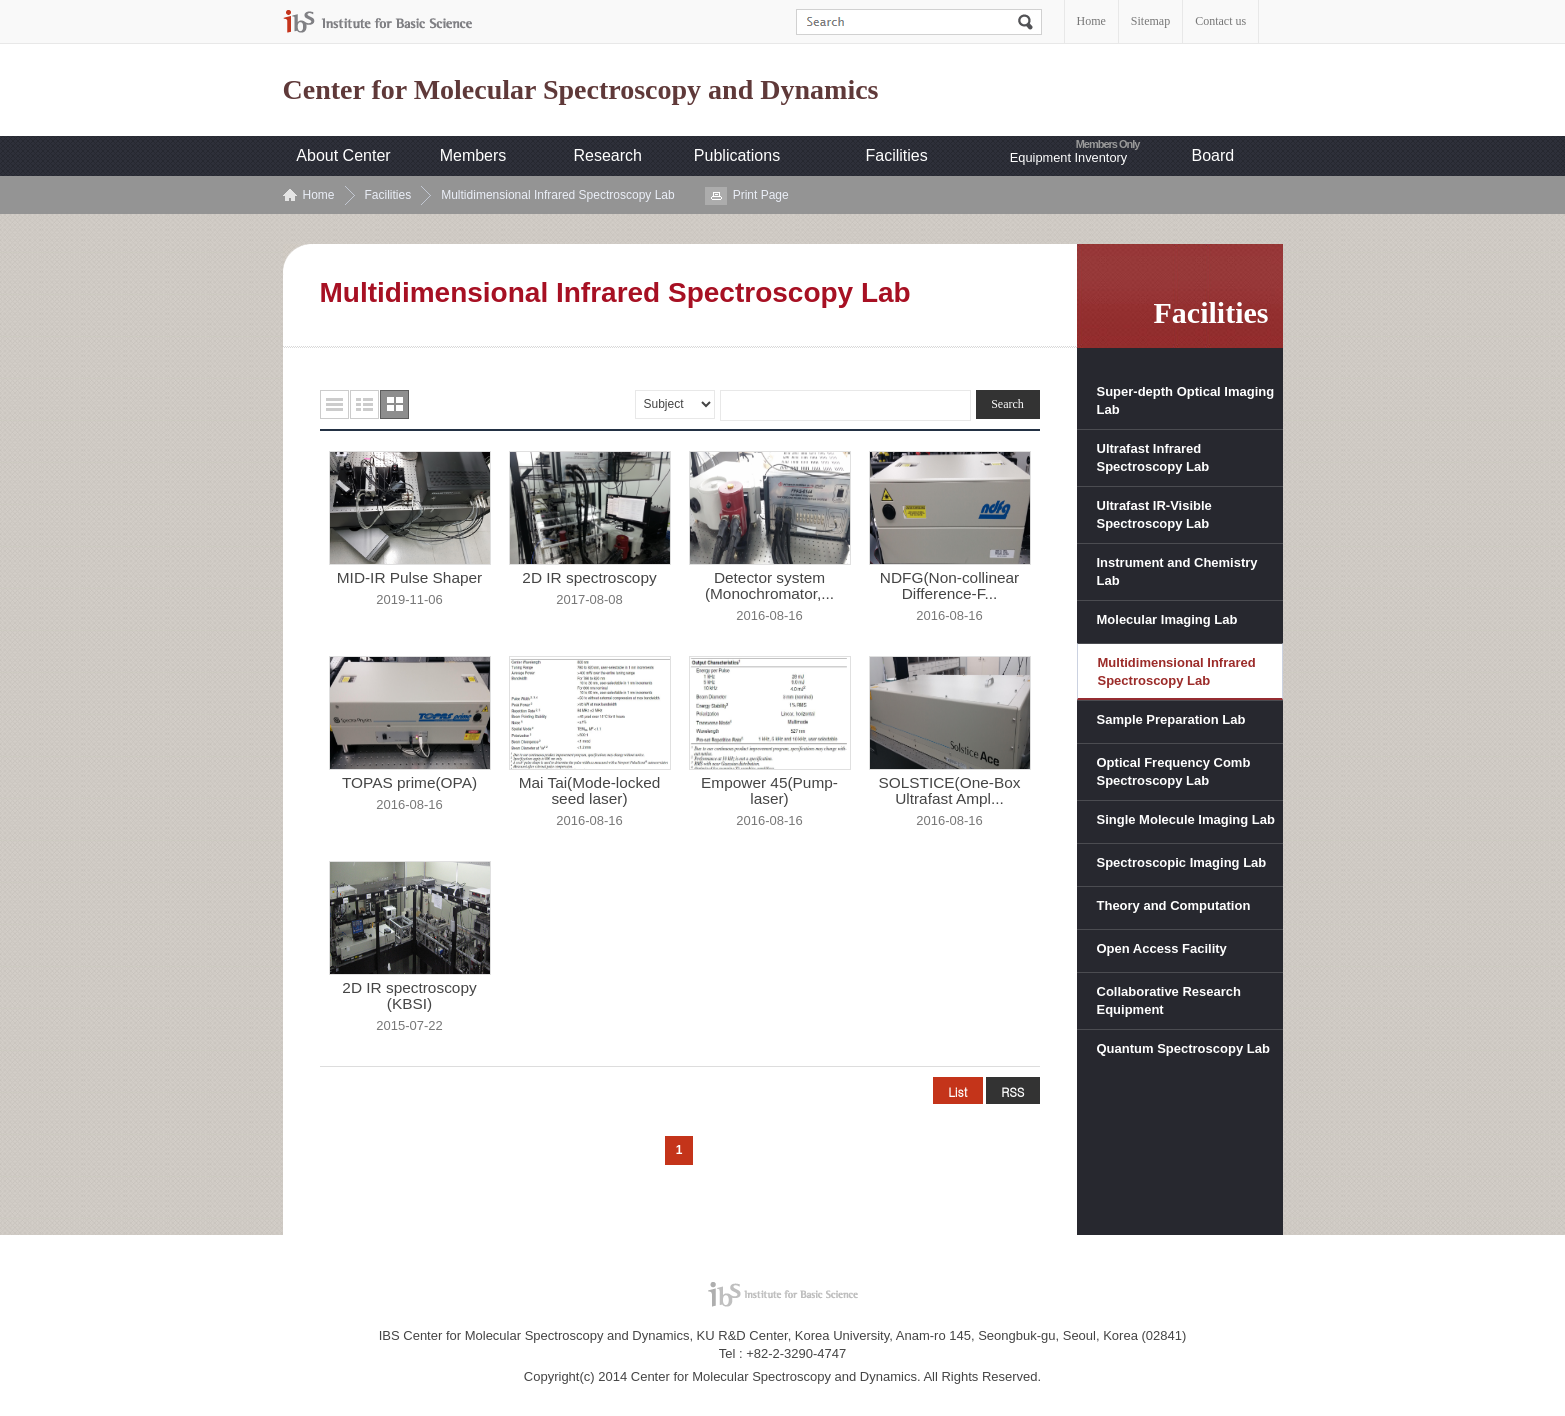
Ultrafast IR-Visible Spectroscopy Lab (1154, 514)
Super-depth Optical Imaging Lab (1186, 400)
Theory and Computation (1174, 905)
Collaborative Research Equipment (1169, 1000)
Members (473, 155)
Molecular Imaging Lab (1167, 619)
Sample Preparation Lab (1171, 719)
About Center (343, 155)
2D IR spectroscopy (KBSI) (409, 996)
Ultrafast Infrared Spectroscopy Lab (1153, 457)
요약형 (364, 404)
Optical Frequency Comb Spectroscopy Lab (1174, 771)
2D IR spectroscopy (589, 578)
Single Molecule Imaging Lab (1186, 819)
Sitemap (1150, 21)
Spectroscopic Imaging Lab (1182, 862)
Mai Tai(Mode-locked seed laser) (590, 791)
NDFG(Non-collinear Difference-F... (949, 586)
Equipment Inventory (1068, 157)
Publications (737, 155)
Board (1213, 155)
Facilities (897, 155)
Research (608, 155)
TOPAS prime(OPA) (409, 783)
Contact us (1220, 21)
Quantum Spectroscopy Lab (1183, 1048)
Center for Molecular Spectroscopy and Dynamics (581, 90)
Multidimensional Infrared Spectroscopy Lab (557, 195)
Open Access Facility (1162, 948)
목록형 (334, 404)
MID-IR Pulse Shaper (409, 578)
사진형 (394, 404)
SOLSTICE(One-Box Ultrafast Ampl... (950, 791)
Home (1091, 21)
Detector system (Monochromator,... (769, 586)
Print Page (761, 195)
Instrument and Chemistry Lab (1177, 571)
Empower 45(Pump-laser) (769, 791)
